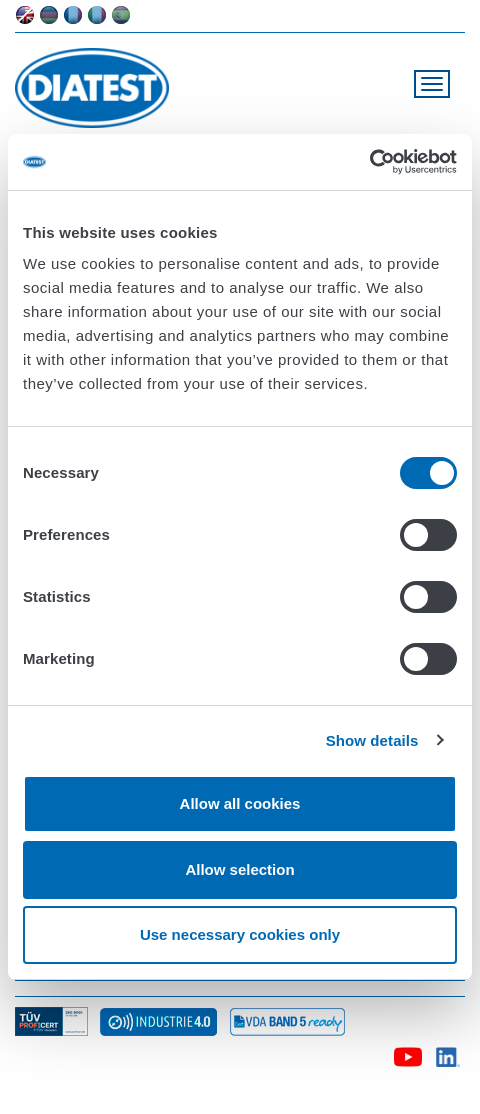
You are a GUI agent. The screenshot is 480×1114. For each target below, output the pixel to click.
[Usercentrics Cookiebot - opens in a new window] (369, 162)
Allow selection (239, 869)
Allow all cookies (240, 803)
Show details (372, 740)
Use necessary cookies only (240, 934)
